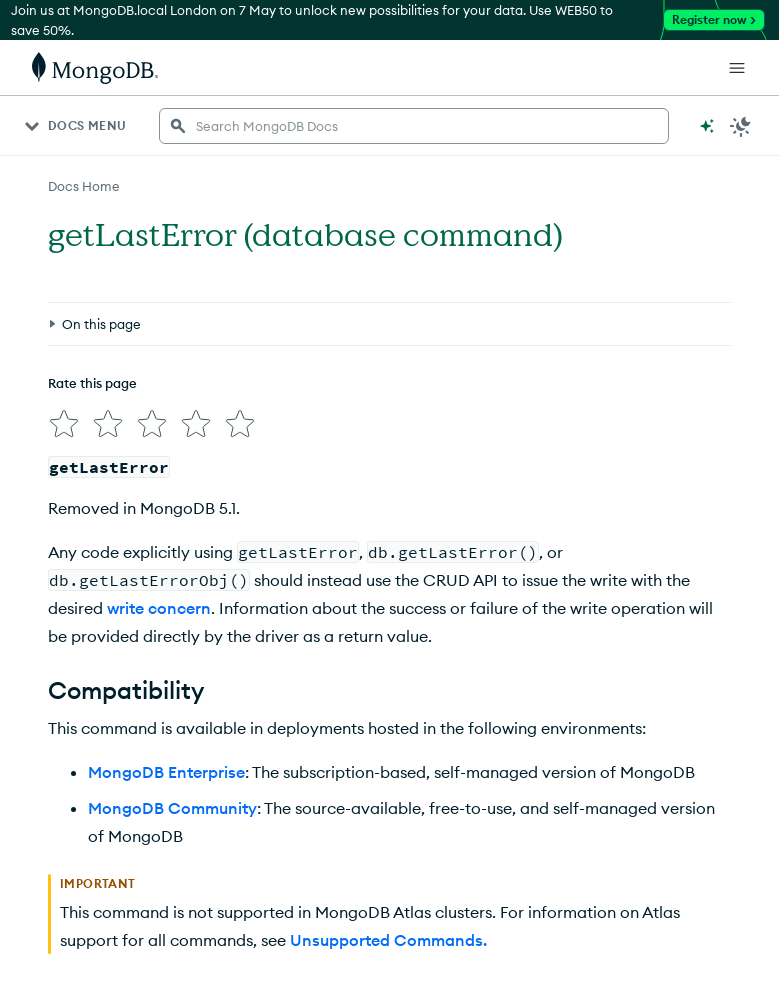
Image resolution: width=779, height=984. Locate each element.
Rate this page (92, 383)
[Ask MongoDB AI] (707, 126)
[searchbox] (414, 126)
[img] (64, 424)
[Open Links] (737, 68)
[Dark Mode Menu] (741, 126)
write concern (159, 608)
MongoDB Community (172, 808)
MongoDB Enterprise (166, 772)
